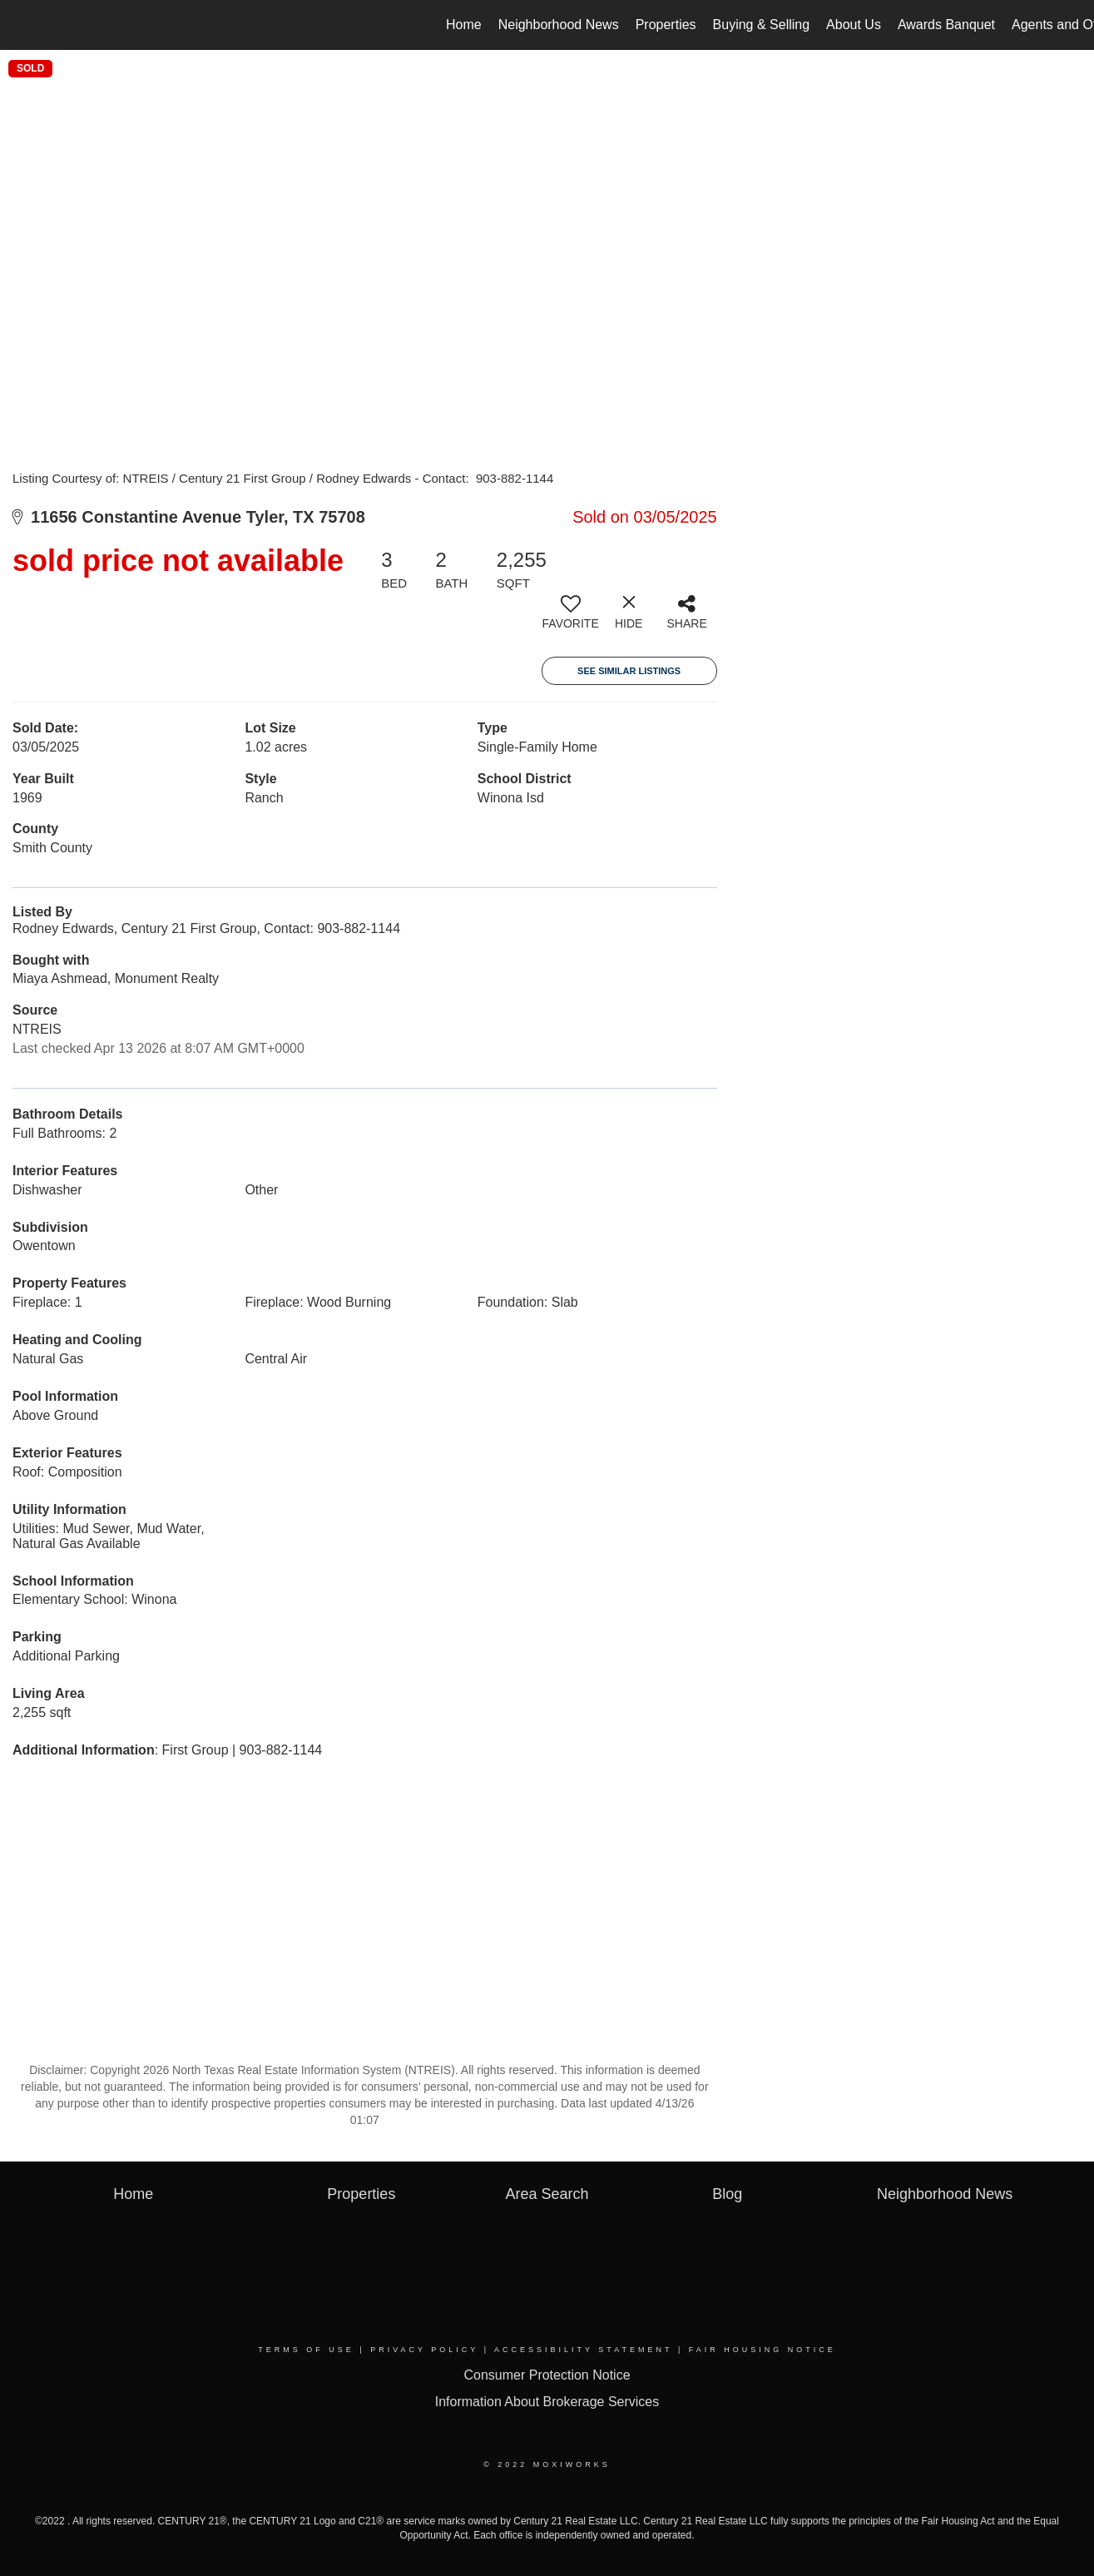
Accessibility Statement (583, 2349)
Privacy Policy (424, 2349)
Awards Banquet (946, 24)
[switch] (571, 618)
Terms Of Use (306, 2349)
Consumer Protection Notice (546, 2375)
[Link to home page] (21, 25)
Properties (666, 24)
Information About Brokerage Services (547, 2402)
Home (464, 24)
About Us (853, 24)
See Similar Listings (629, 671)
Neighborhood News (558, 24)
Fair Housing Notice (762, 2349)
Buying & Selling (761, 24)
